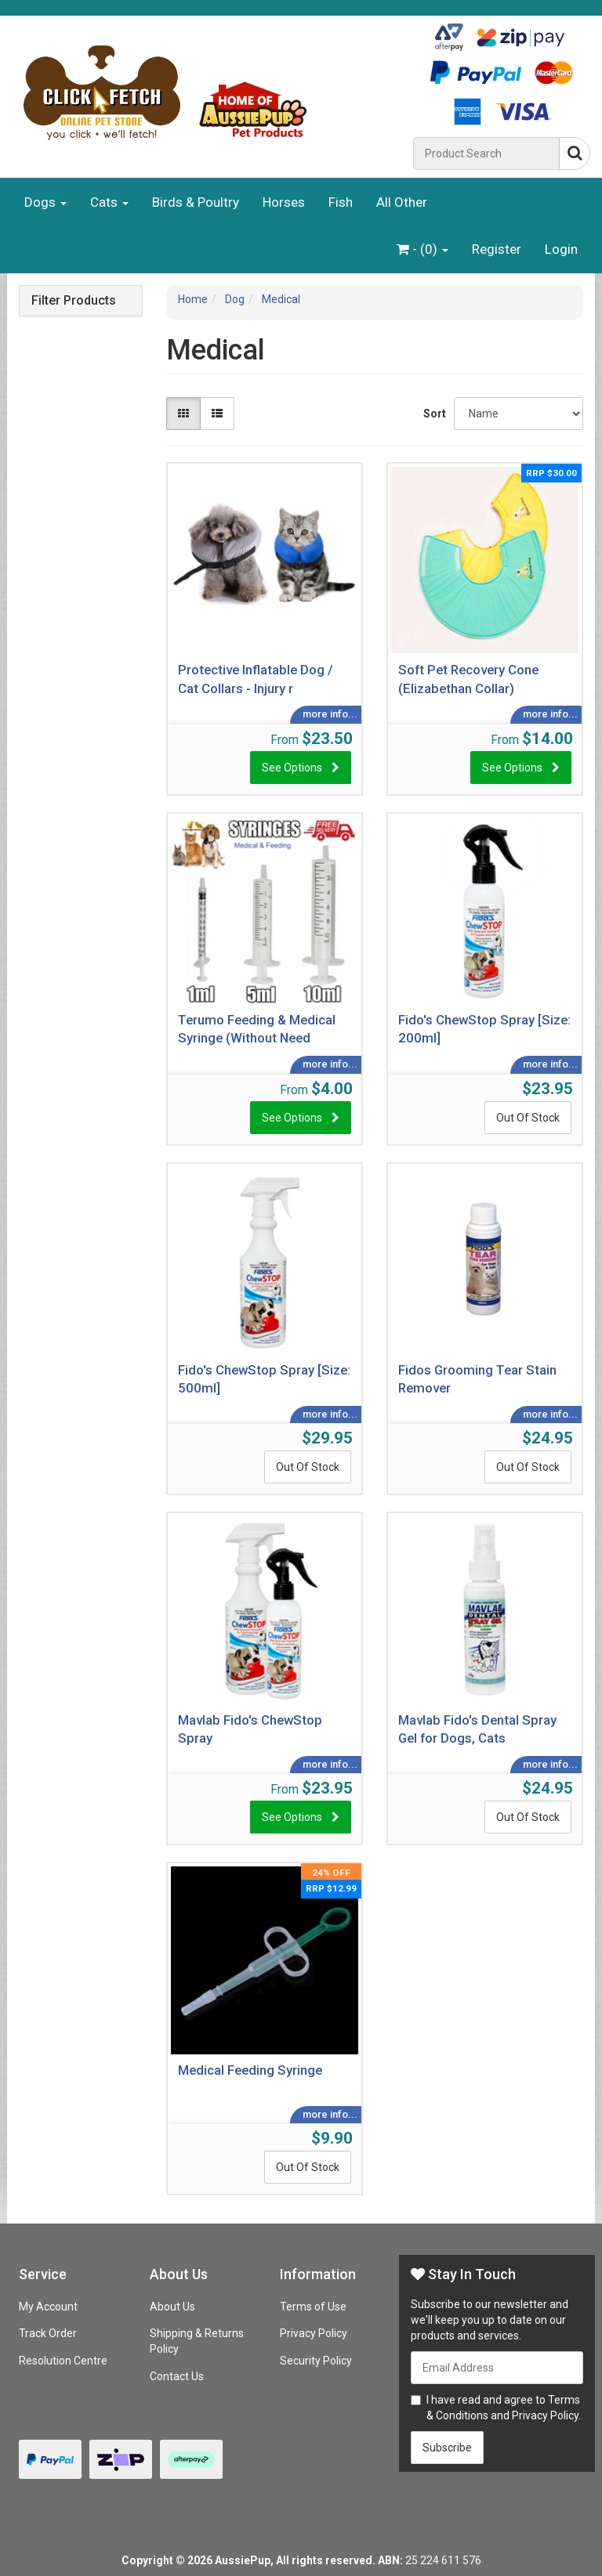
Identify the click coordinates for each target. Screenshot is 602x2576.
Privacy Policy (313, 2333)
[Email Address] (497, 2367)
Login (561, 249)
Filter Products (73, 301)
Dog (235, 299)
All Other (401, 202)
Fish (340, 202)
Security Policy (316, 2360)
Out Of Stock (528, 1117)
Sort (432, 413)
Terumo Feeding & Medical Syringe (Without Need (256, 1029)
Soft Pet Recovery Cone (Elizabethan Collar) (468, 679)
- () (422, 249)
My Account (48, 2306)
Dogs (45, 202)
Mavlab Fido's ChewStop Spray (250, 1729)
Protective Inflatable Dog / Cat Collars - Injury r (255, 679)
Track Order (48, 2333)
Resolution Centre (63, 2360)
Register (496, 249)
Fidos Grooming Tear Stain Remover (477, 1379)
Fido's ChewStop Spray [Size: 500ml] (264, 1379)
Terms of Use (313, 2306)
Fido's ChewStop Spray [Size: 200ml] (484, 1029)
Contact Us (177, 2376)
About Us (172, 2306)
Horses (284, 202)
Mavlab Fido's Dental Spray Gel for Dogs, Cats (477, 1729)
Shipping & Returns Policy (197, 2341)
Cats (109, 202)
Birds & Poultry (195, 202)
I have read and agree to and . (496, 2408)
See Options (292, 767)
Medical (281, 299)
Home (193, 299)
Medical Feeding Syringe (250, 2070)
